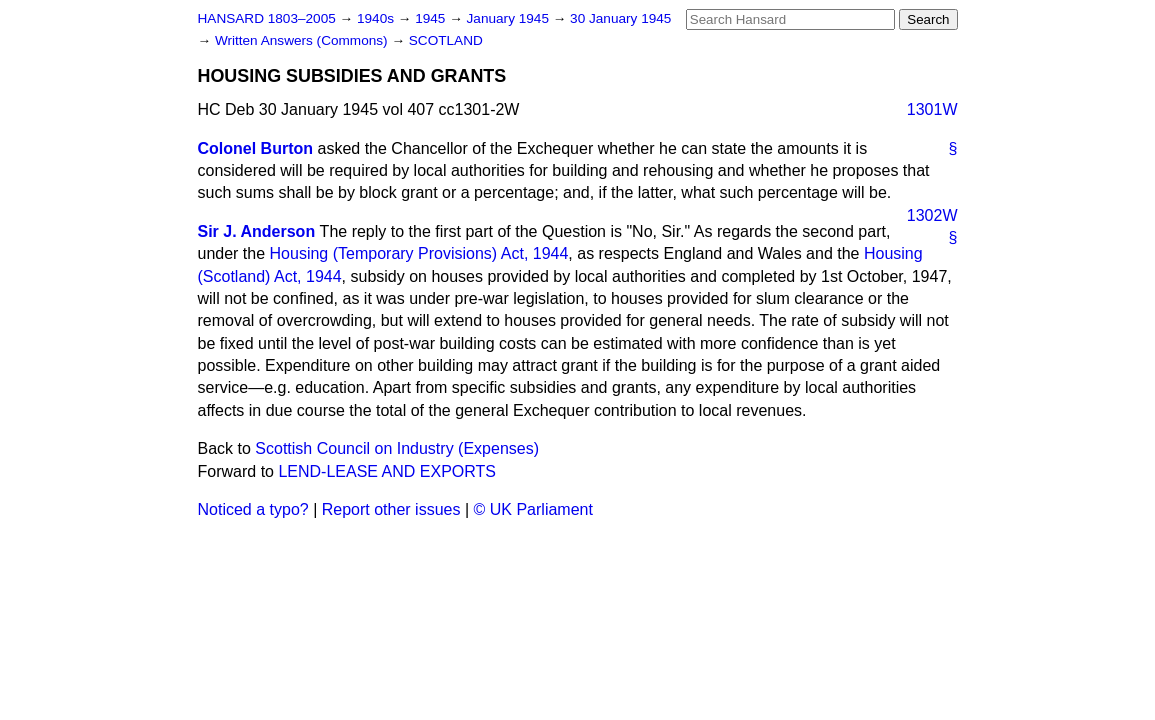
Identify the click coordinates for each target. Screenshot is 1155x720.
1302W (932, 215)
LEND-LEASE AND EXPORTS (387, 471)
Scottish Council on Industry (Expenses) (397, 448)
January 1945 (510, 18)
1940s (377, 18)
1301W (932, 109)
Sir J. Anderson (257, 231)
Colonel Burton (256, 148)
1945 (432, 18)
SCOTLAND (446, 40)
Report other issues (391, 509)
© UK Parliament (533, 509)
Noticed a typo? (253, 509)
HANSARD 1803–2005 (267, 18)
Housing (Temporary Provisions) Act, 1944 (419, 253)
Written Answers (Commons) (303, 40)
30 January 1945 (620, 18)
